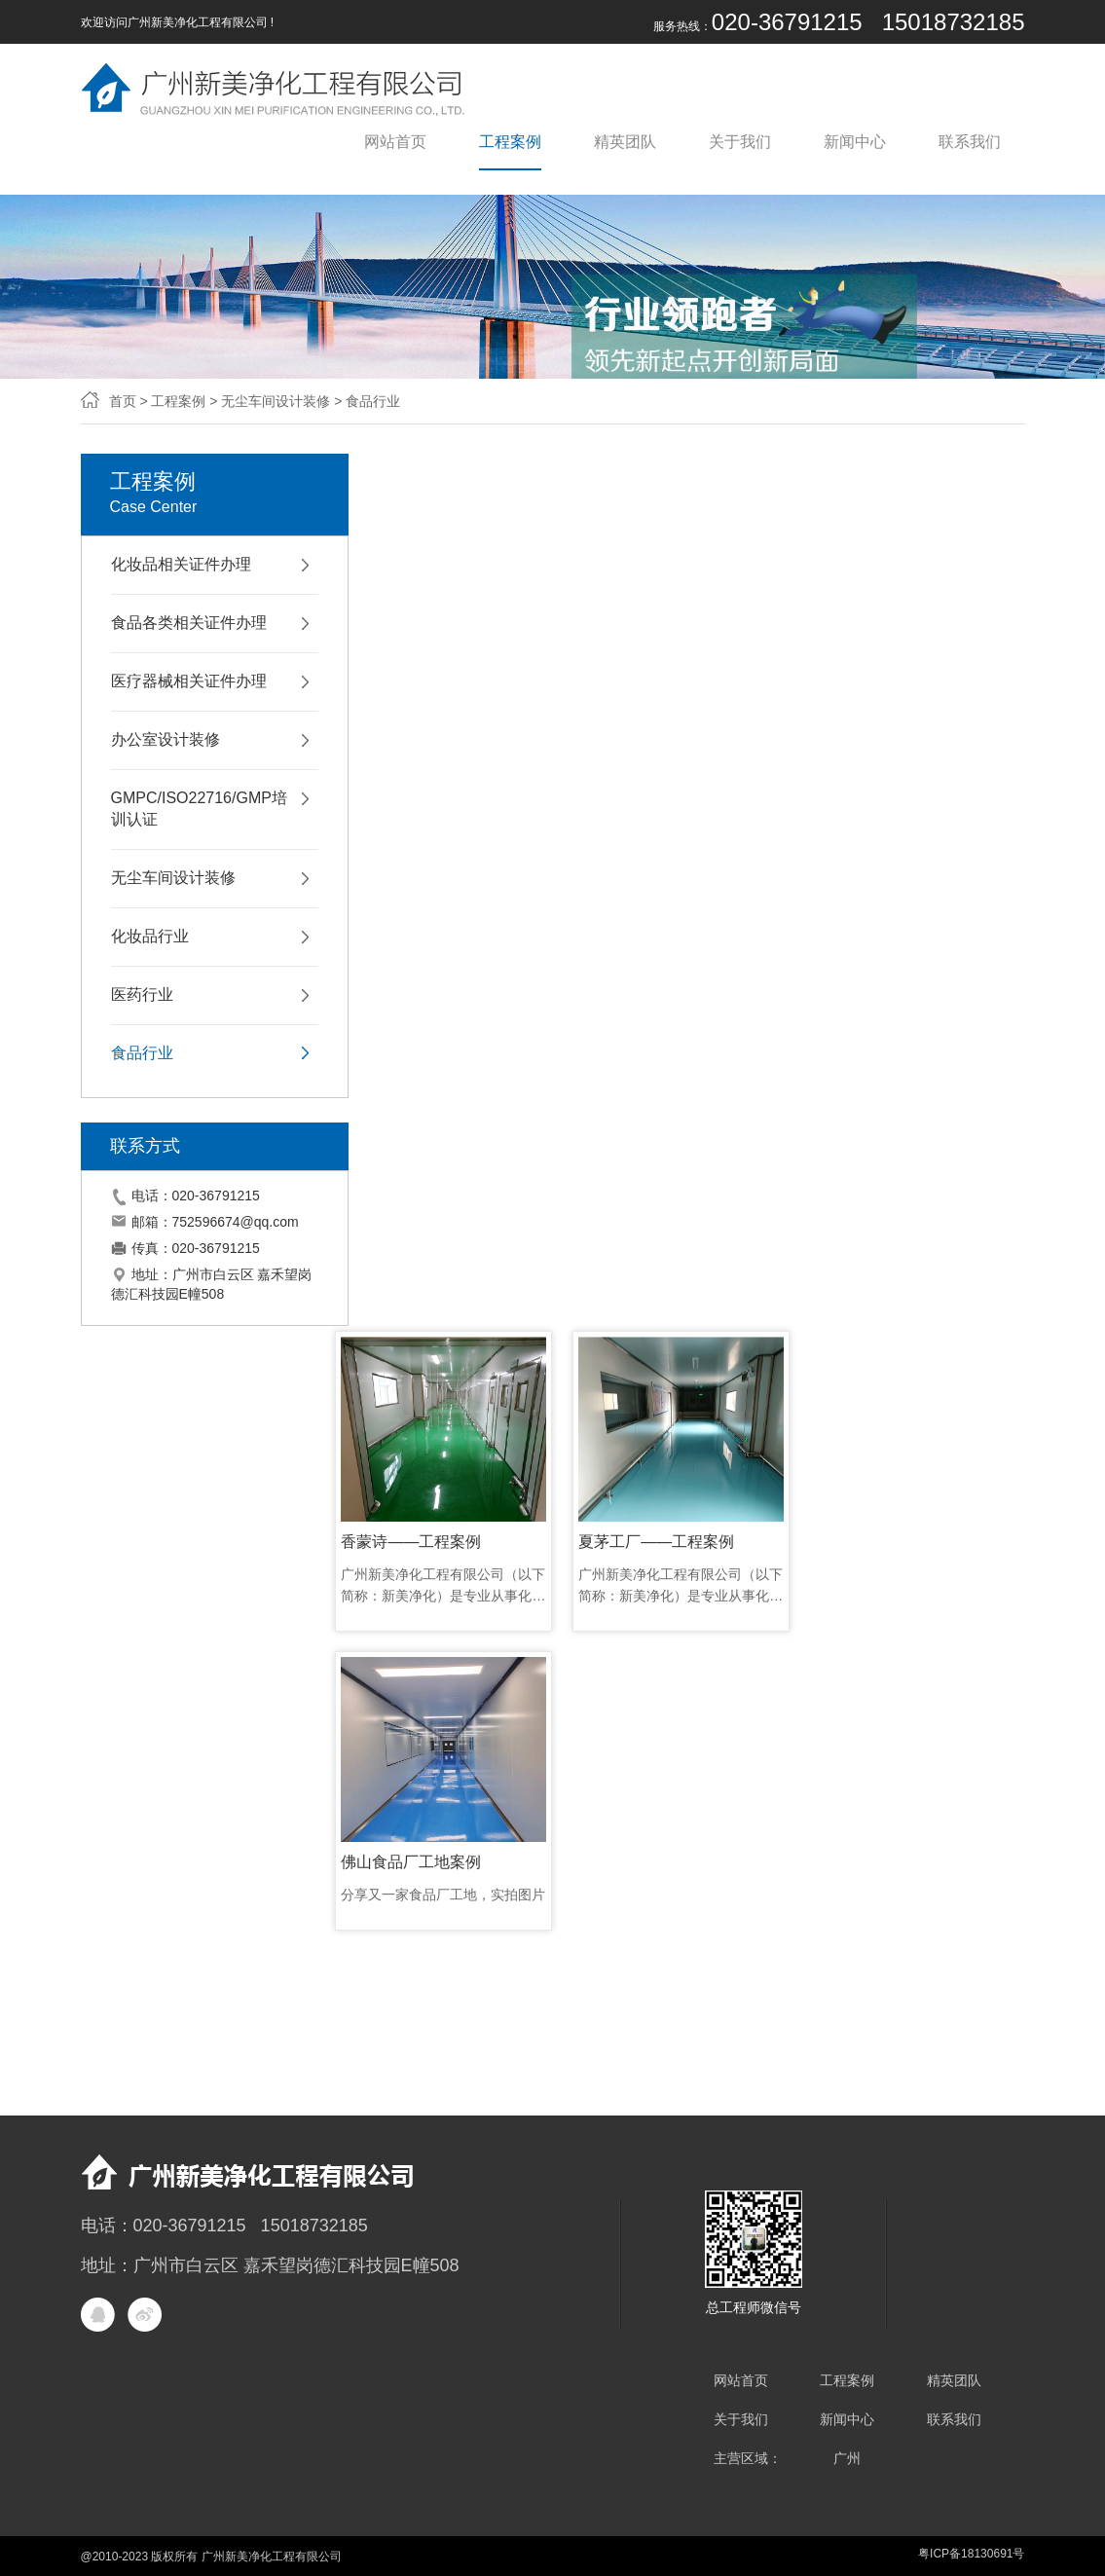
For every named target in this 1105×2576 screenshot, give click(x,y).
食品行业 (373, 401)
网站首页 (395, 141)
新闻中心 (855, 141)
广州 (847, 2458)
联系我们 (970, 141)
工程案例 (510, 141)
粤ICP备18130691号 (971, 2553)
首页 (122, 401)
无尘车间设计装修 (275, 401)
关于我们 (740, 141)
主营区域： (748, 2458)
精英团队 (625, 141)
